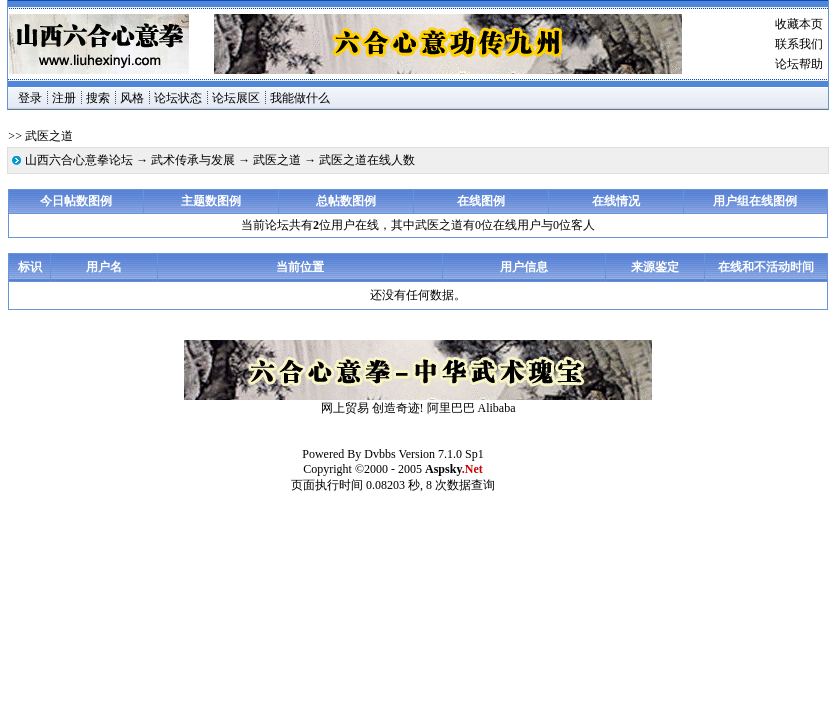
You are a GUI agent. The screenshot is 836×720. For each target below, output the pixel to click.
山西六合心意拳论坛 (79, 160)
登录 (30, 98)
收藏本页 (799, 24)
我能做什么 (300, 98)
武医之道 (277, 160)
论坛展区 (236, 98)
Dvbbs (379, 454)
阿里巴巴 (451, 408)
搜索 (98, 98)
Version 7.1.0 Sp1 (440, 454)
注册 (64, 98)
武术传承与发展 (193, 160)
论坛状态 (178, 98)
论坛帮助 (799, 64)
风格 (132, 98)
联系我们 (799, 44)
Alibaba (497, 408)
